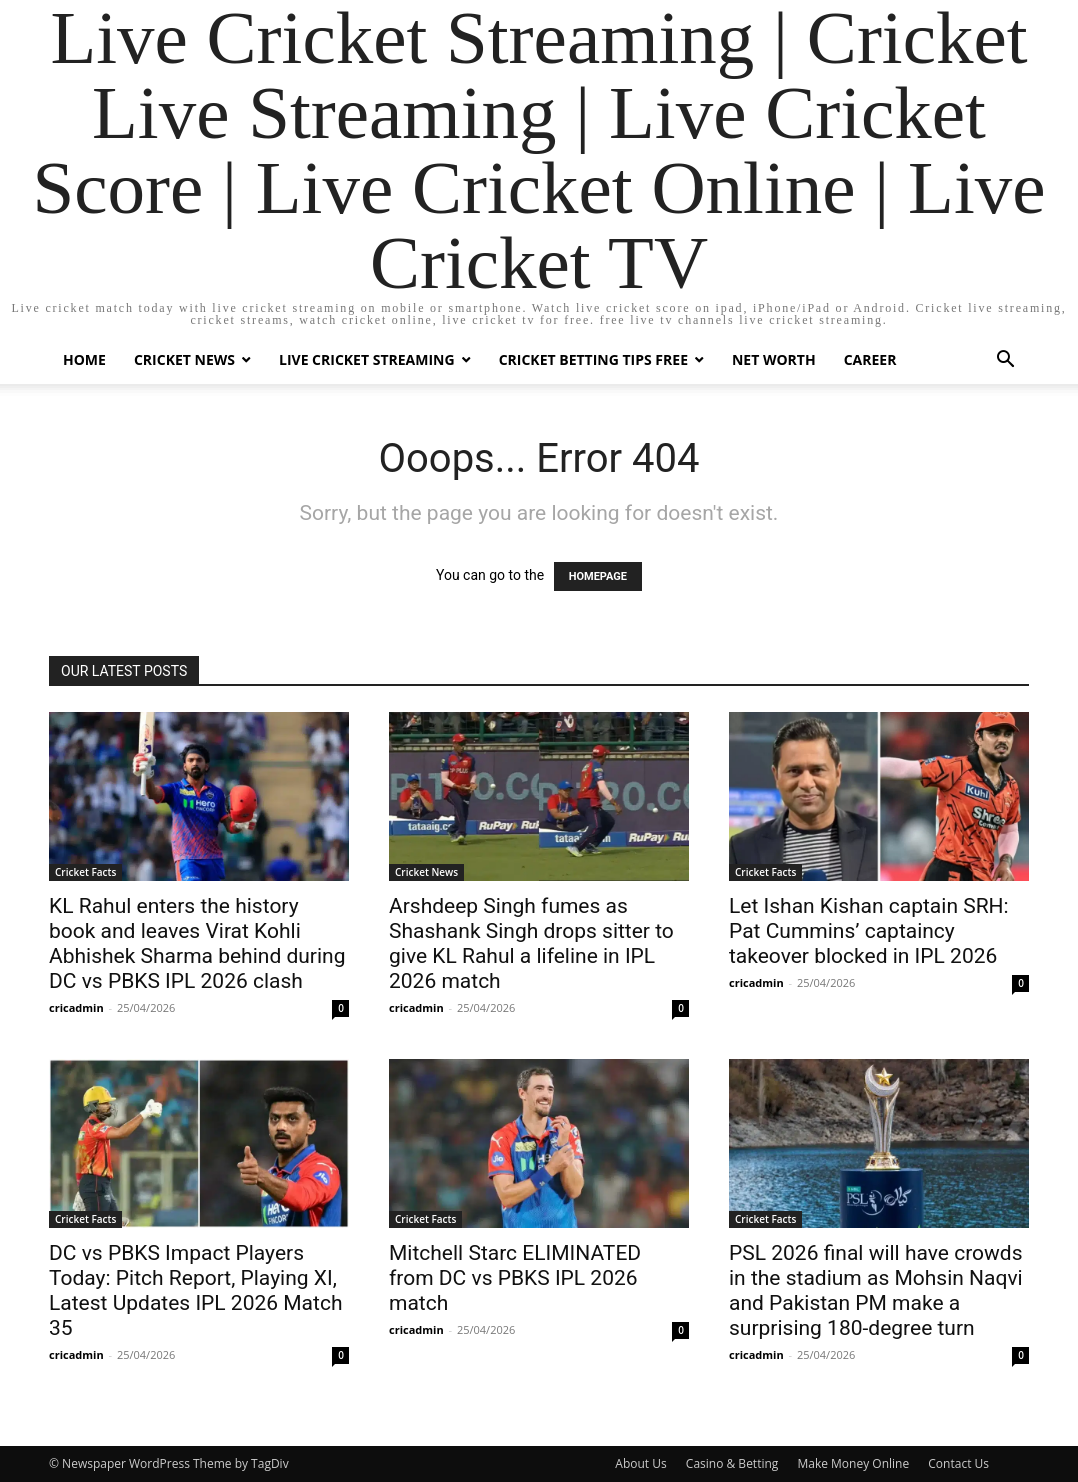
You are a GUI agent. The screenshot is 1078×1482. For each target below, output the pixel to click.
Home (84, 359)
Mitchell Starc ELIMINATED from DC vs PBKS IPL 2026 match (515, 1278)
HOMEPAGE (598, 576)
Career (870, 359)
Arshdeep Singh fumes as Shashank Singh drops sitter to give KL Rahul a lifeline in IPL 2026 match (531, 943)
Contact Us (958, 1463)
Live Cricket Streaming (367, 359)
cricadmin (76, 1007)
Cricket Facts (85, 872)
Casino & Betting (732, 1463)
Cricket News (184, 359)
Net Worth (774, 359)
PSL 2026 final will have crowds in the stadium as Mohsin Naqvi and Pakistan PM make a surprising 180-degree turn (876, 1290)
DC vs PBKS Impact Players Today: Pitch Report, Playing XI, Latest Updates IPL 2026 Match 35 (195, 1290)
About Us (640, 1463)
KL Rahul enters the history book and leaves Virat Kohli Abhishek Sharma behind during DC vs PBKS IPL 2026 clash (197, 943)
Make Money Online (853, 1463)
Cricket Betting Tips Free (593, 359)
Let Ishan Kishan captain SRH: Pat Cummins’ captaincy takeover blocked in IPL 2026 (869, 931)
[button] (1005, 361)
